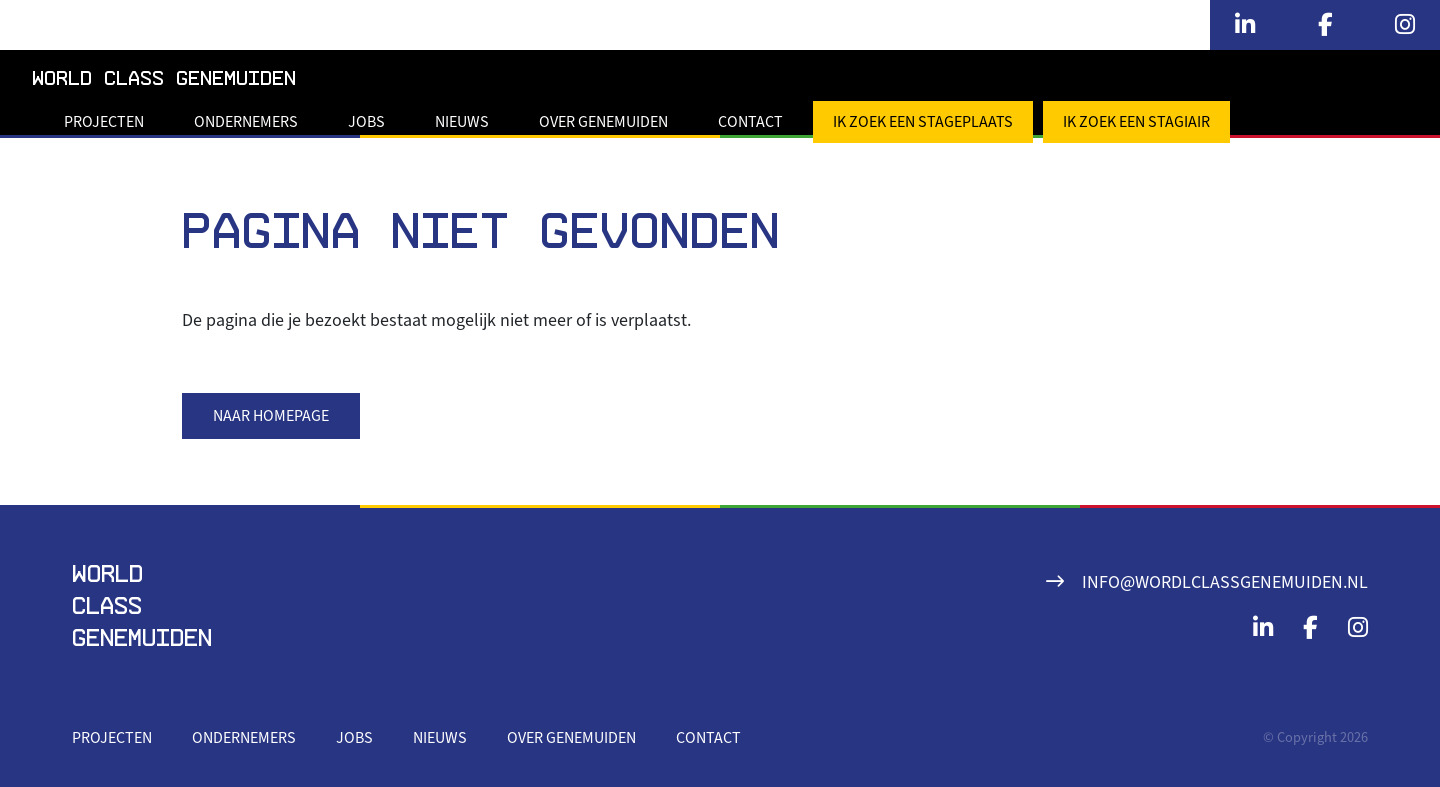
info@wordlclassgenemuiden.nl (1225, 582)
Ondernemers (246, 122)
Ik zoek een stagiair (1136, 122)
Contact (750, 122)
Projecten (104, 122)
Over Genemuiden (603, 122)
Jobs (366, 122)
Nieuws (462, 122)
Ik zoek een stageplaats (923, 122)
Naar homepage (271, 416)
